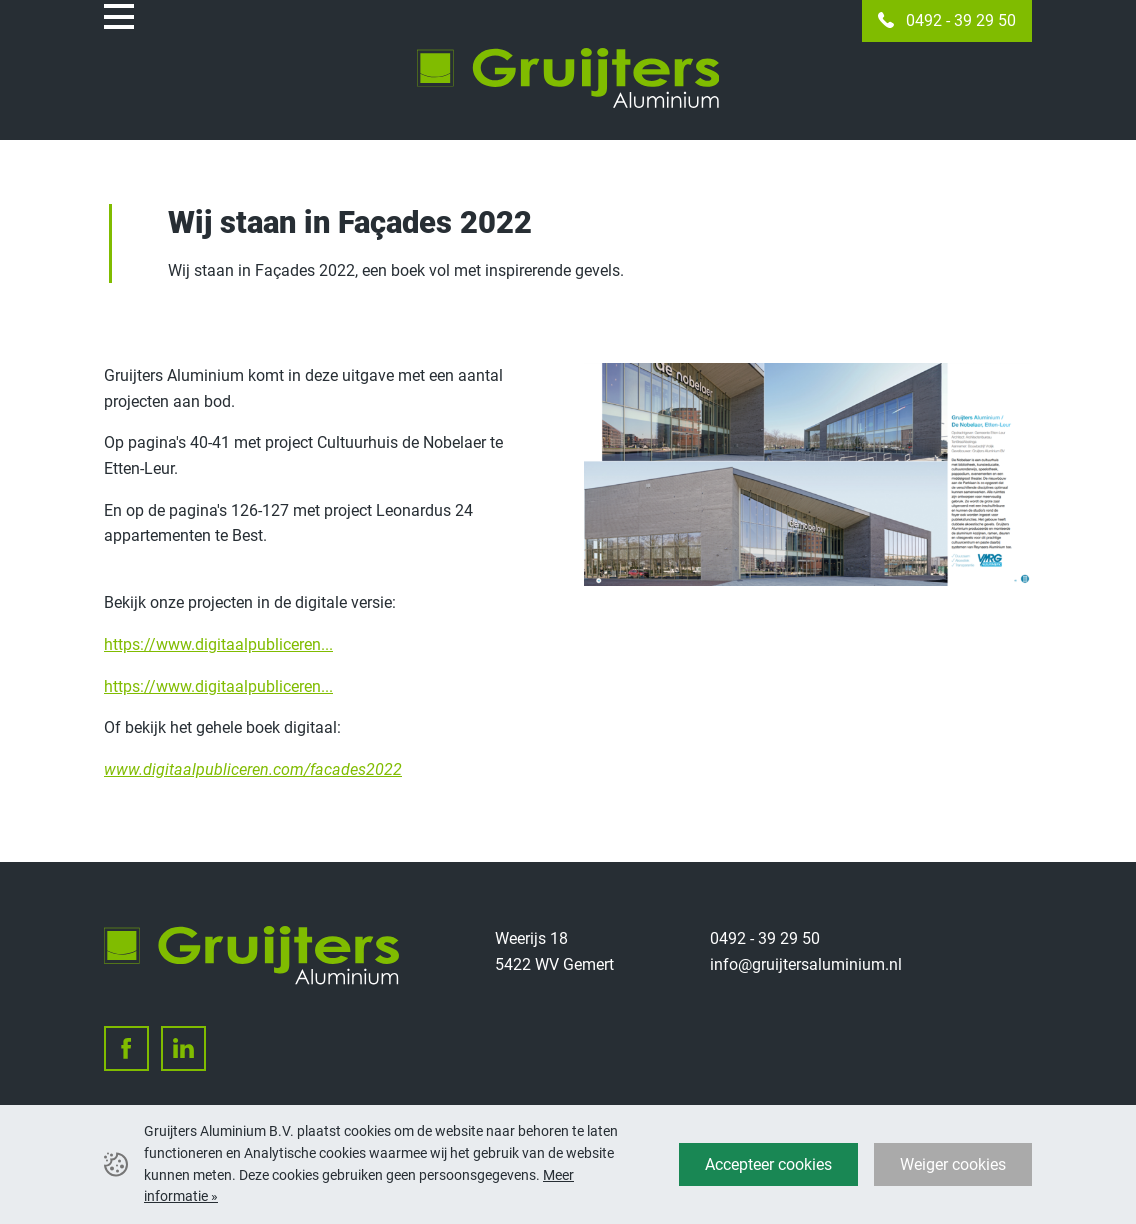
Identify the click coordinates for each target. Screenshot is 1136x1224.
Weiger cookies (953, 1164)
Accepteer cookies (768, 1164)
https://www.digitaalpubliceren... (218, 644)
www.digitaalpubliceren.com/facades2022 (253, 769)
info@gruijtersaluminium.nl (806, 964)
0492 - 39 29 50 (961, 20)
